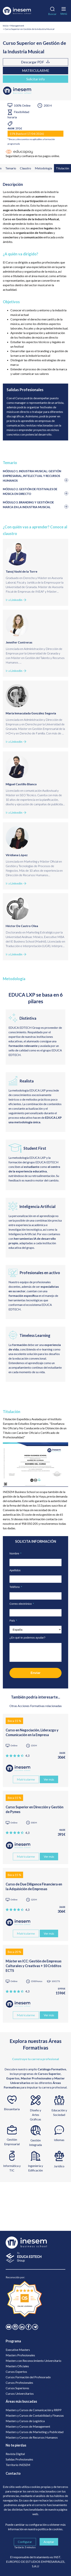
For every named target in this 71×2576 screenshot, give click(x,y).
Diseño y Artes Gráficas (35, 2114)
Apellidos (14, 1570)
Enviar (36, 1673)
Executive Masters (18, 2349)
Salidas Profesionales (19, 2459)
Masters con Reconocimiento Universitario (33, 2360)
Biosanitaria (12, 2109)
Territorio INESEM (18, 2465)
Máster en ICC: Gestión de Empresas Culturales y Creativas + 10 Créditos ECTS (34, 1966)
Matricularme (35, 70)
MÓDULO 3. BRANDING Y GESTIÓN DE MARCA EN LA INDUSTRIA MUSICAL (28, 505)
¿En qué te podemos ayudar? (27, 1637)
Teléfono (15, 1586)
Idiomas (59, 2140)
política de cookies (50, 2529)
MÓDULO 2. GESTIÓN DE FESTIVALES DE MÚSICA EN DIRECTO (30, 491)
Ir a (16, 600)
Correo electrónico (21, 1603)
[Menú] (63, 11)
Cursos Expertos (16, 2371)
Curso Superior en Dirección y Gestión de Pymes (34, 1809)
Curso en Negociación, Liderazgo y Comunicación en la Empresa (32, 1732)
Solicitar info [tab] (35, 79)
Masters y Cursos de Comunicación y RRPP (34, 2410)
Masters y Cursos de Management (28, 2426)
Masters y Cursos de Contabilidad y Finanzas (35, 2415)
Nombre (15, 1553)
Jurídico (59, 2166)
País (13, 1620)
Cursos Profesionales (19, 2382)
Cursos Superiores (17, 2388)
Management (17, 25)
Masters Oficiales (17, 2366)
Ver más (49, 1779)
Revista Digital (15, 2454)
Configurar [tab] (25, 2541)
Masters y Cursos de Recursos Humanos (32, 2437)
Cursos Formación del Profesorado (28, 2377)
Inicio (5, 25)
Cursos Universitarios (20, 2393)
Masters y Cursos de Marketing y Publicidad (34, 2432)
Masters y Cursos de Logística (25, 2421)
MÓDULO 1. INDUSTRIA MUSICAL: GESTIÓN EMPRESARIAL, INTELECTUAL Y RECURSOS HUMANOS (32, 475)
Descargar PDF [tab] (35, 61)
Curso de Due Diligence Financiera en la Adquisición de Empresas (34, 1886)
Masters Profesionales (20, 2355)
